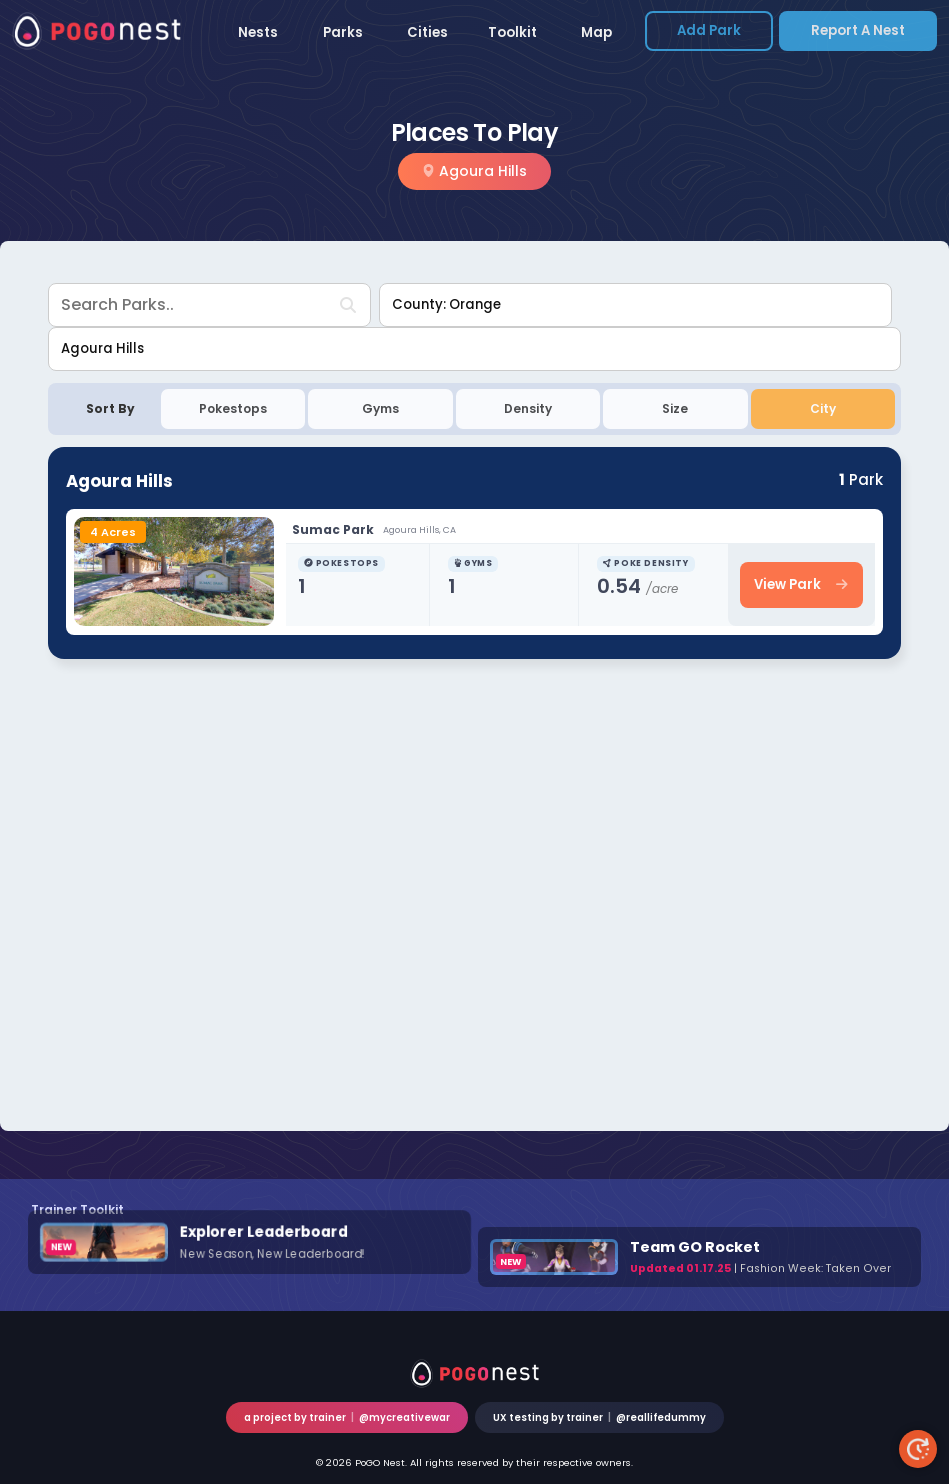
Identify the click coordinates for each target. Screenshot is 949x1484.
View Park (801, 584)
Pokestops (233, 408)
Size (675, 408)
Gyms (380, 408)
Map (596, 32)
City (823, 408)
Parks (343, 32)
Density (528, 408)
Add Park (709, 30)
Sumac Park (334, 529)
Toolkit (512, 32)
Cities (427, 32)
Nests (258, 32)
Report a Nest (858, 30)
